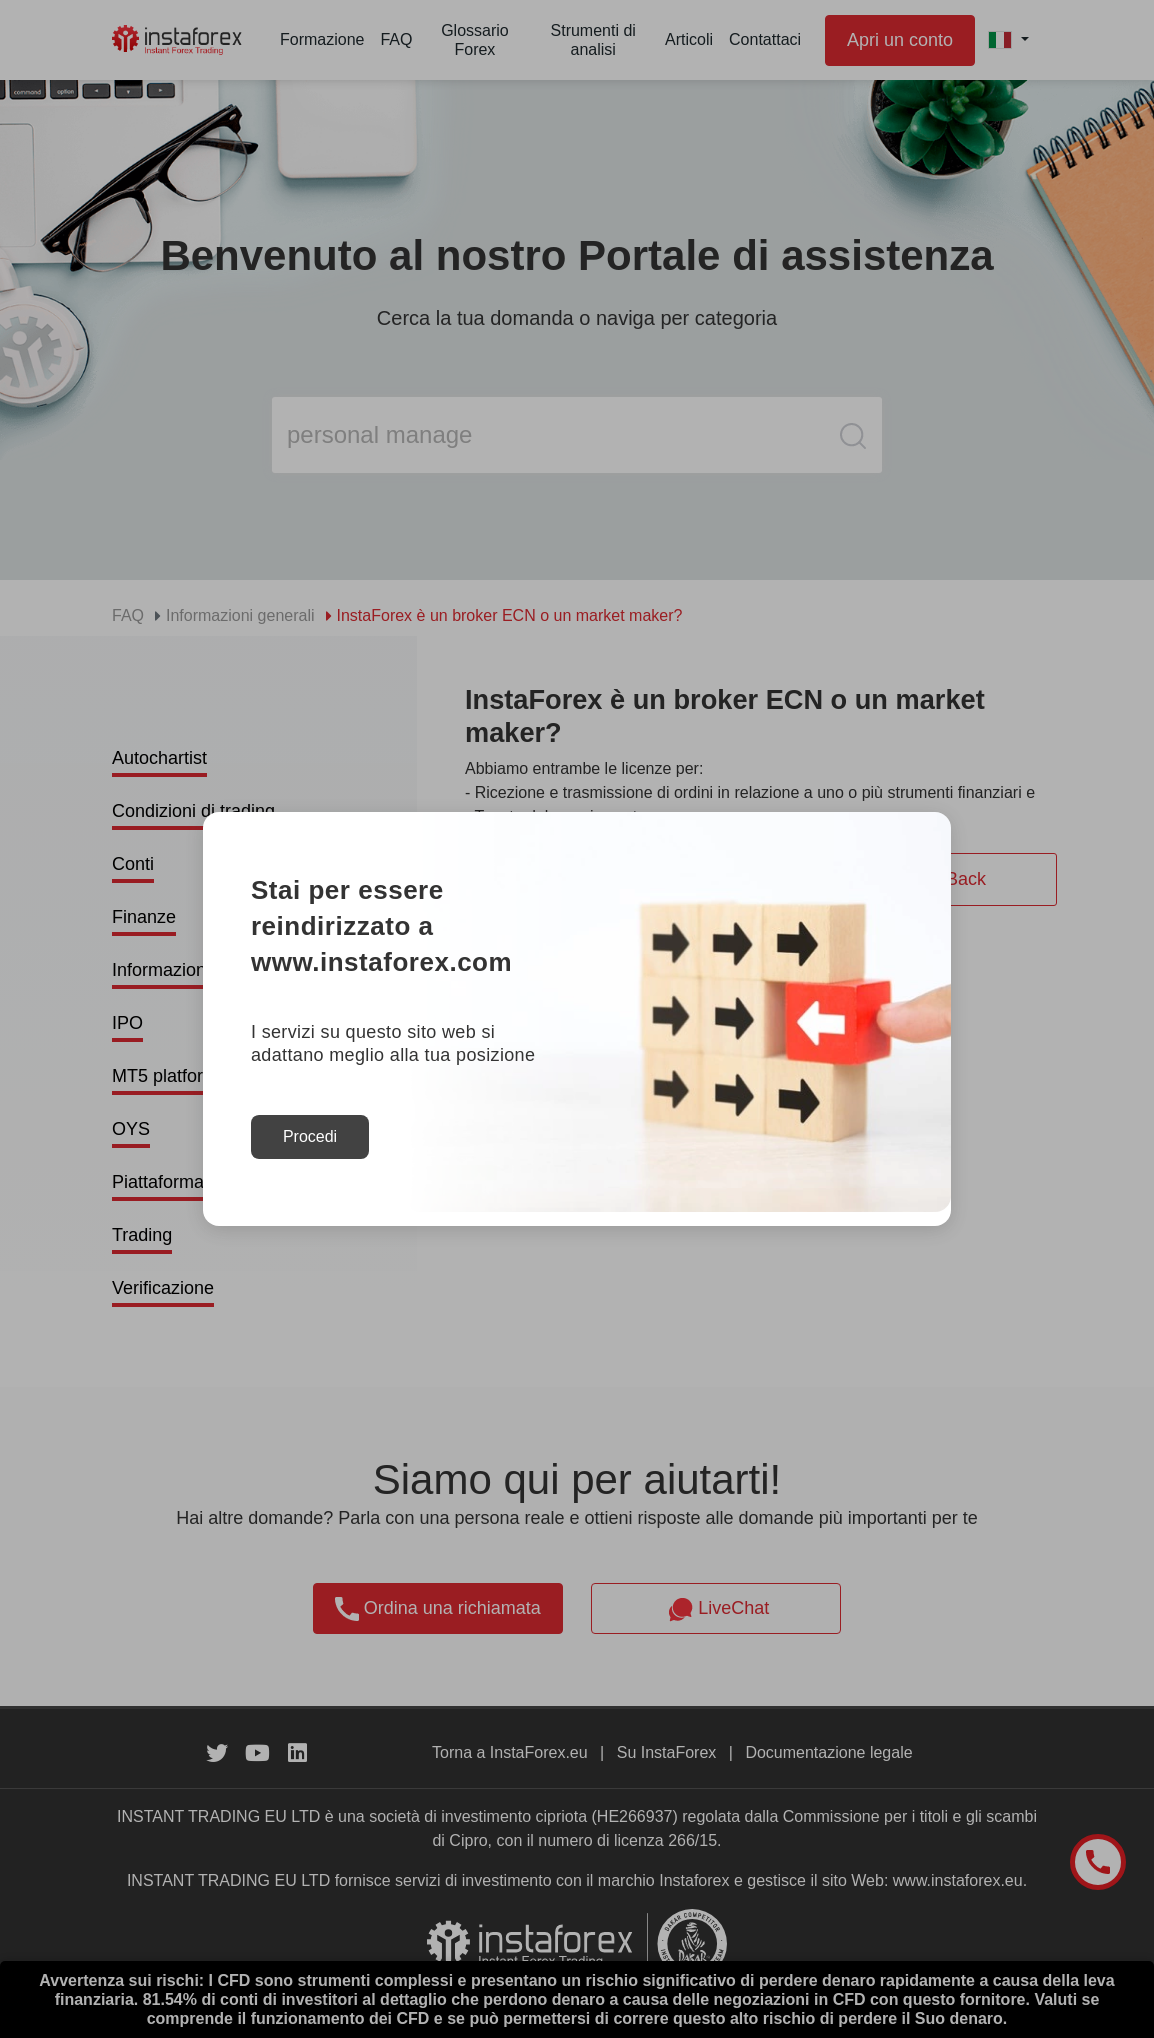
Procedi (310, 1136)
